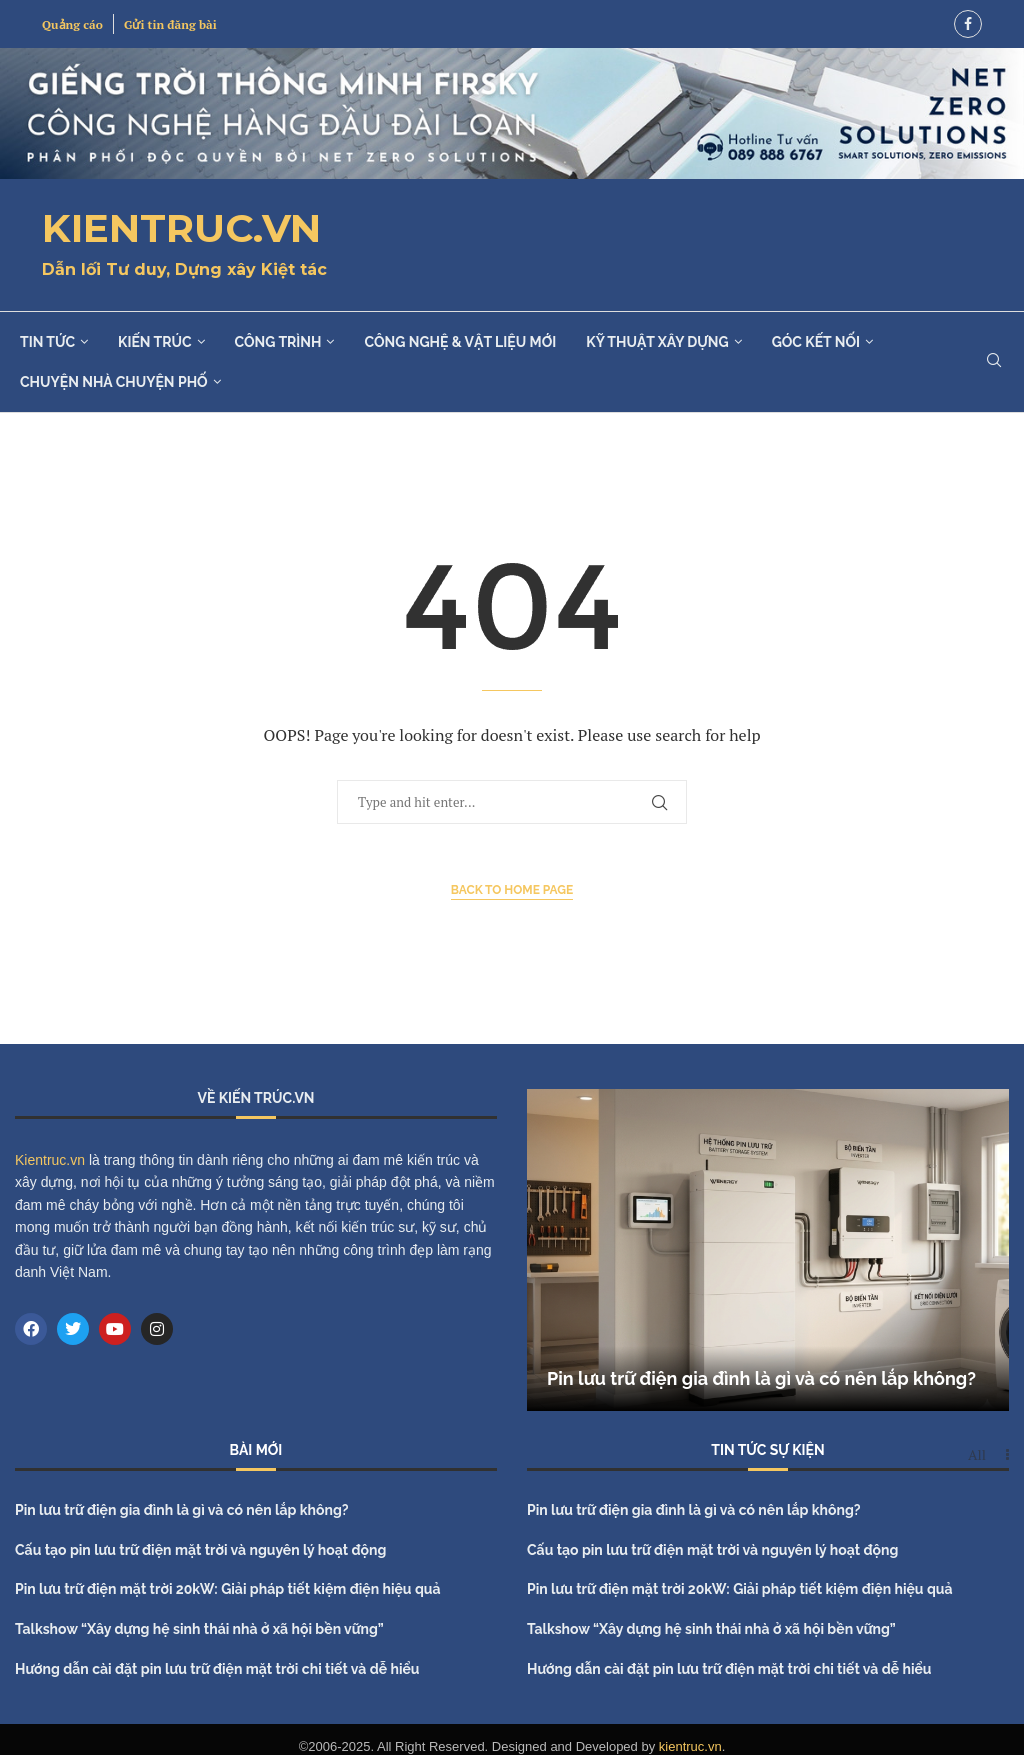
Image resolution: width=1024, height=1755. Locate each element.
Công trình (278, 342)
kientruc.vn (690, 1746)
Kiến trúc (154, 342)
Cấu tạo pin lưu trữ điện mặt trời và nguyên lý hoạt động (200, 1550)
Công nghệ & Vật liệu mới (460, 342)
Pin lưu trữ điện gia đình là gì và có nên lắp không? (761, 1378)
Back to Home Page (512, 890)
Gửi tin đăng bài (170, 24)
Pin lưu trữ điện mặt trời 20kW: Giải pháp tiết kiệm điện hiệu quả (227, 1589)
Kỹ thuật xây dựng (657, 342)
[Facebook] (968, 24)
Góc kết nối (816, 342)
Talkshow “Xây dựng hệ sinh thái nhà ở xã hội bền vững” (199, 1629)
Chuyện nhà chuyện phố (114, 382)
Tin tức (47, 342)
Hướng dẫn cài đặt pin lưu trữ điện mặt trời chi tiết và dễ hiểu (217, 1669)
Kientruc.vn (50, 1160)
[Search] (994, 362)
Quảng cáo (72, 24)
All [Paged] (977, 1455)
